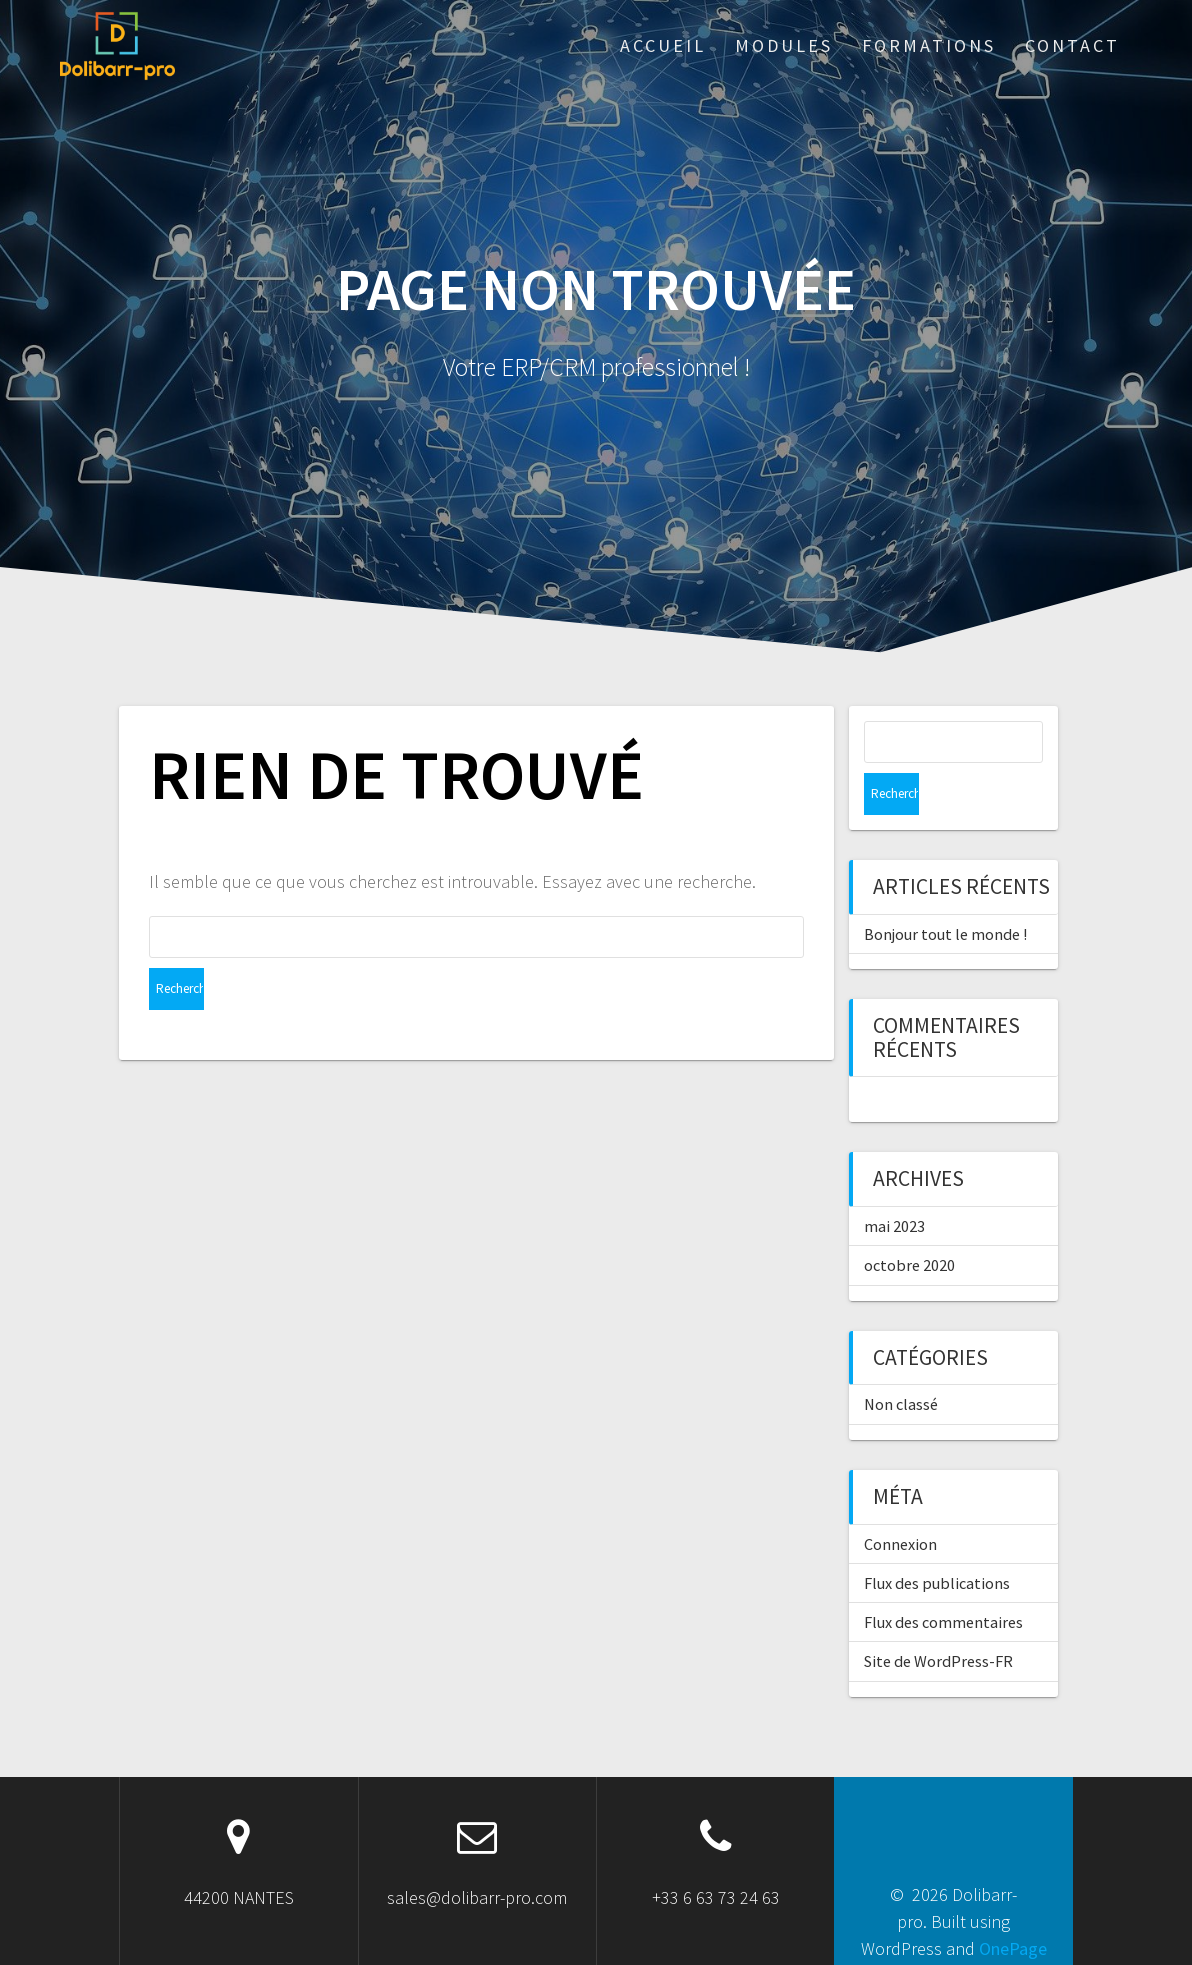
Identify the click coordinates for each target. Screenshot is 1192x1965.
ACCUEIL (663, 45)
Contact (1072, 45)
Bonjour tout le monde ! (945, 892)
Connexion (900, 1502)
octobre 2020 (909, 1223)
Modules (784, 45)
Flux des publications (937, 1541)
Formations (929, 45)
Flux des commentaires (943, 1580)
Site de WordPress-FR (938, 1619)
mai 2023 (894, 1184)
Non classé (901, 1362)
